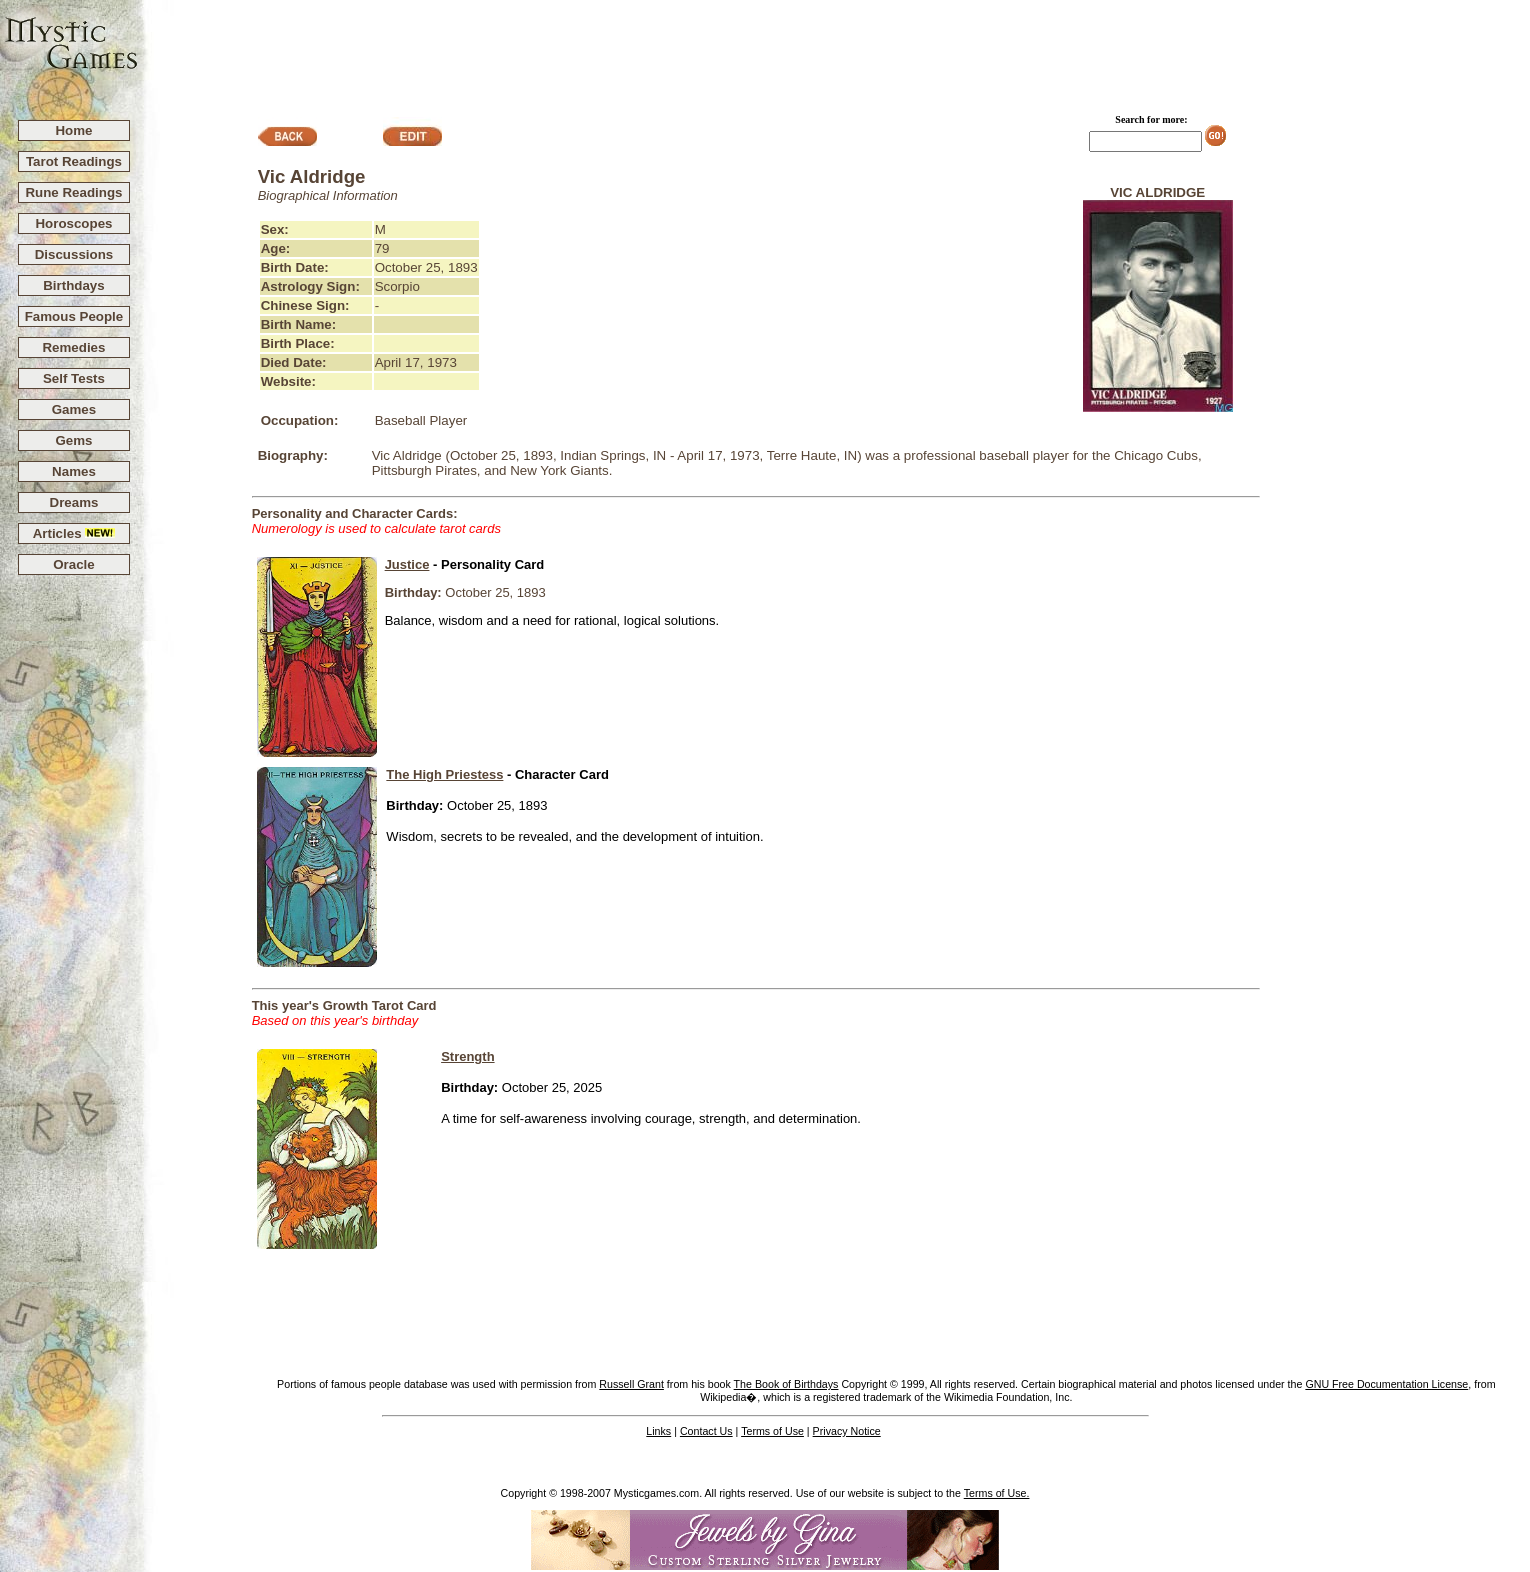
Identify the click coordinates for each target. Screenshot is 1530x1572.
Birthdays (73, 285)
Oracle (74, 564)
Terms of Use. (997, 1493)
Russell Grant (631, 1384)
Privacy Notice (847, 1431)
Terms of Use (772, 1431)
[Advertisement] (835, 51)
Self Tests (74, 378)
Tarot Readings (74, 161)
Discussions (74, 254)
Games (74, 409)
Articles (74, 533)
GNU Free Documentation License (1386, 1384)
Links (658, 1431)
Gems (73, 440)
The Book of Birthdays (786, 1384)
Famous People (74, 316)
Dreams (74, 502)
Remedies (73, 347)
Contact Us (706, 1431)
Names (74, 471)
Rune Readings (73, 192)
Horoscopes (73, 223)
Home (73, 130)
